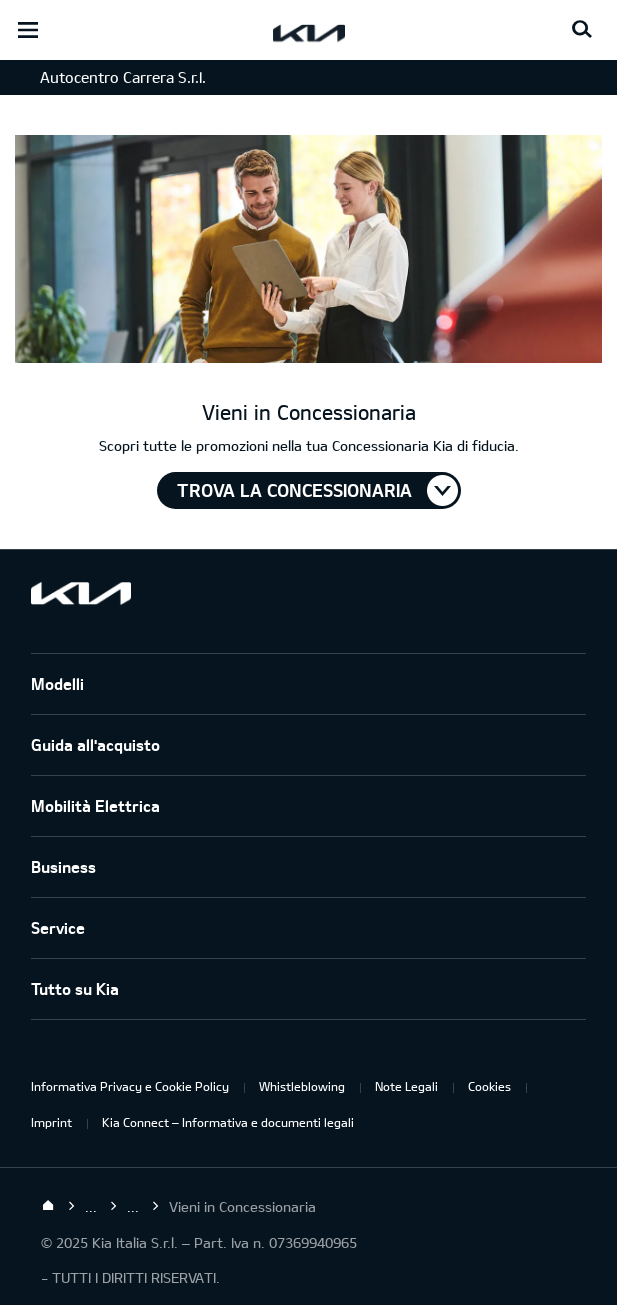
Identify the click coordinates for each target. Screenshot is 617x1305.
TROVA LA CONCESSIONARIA (294, 490)
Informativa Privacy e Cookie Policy (130, 1086)
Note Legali (406, 1086)
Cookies (489, 1086)
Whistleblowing (302, 1086)
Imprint (51, 1122)
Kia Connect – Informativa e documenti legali (228, 1122)
